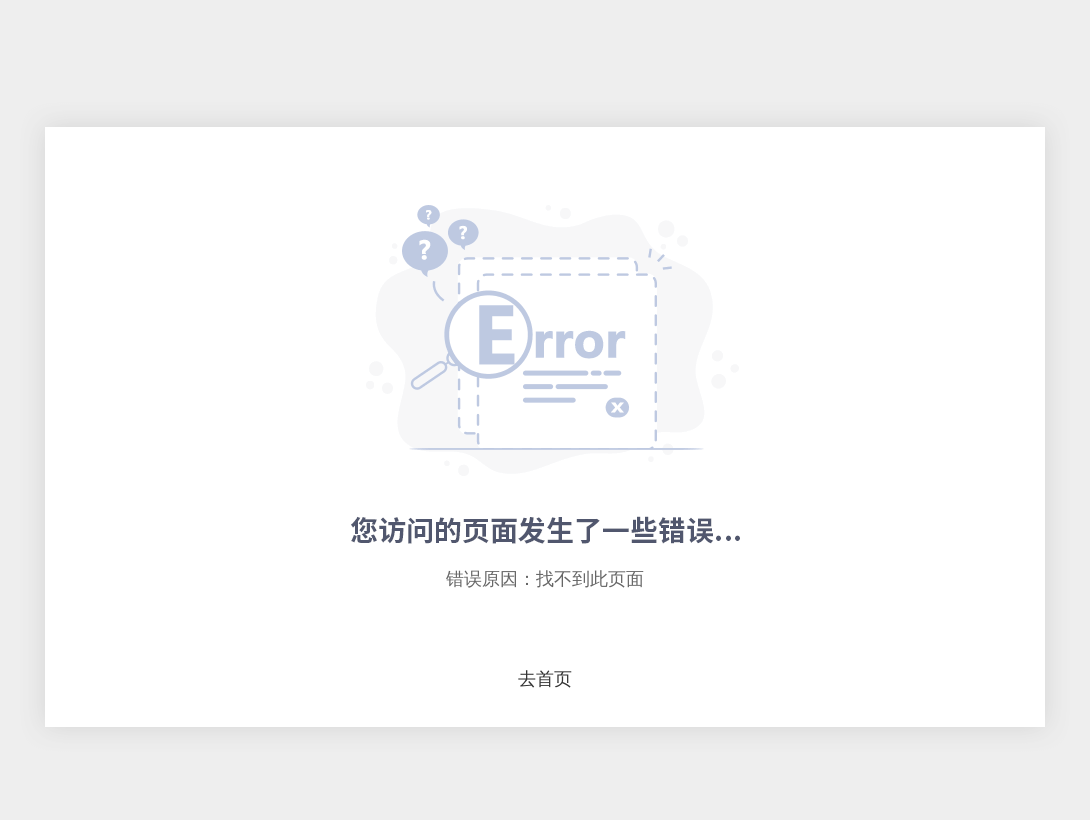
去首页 (545, 679)
